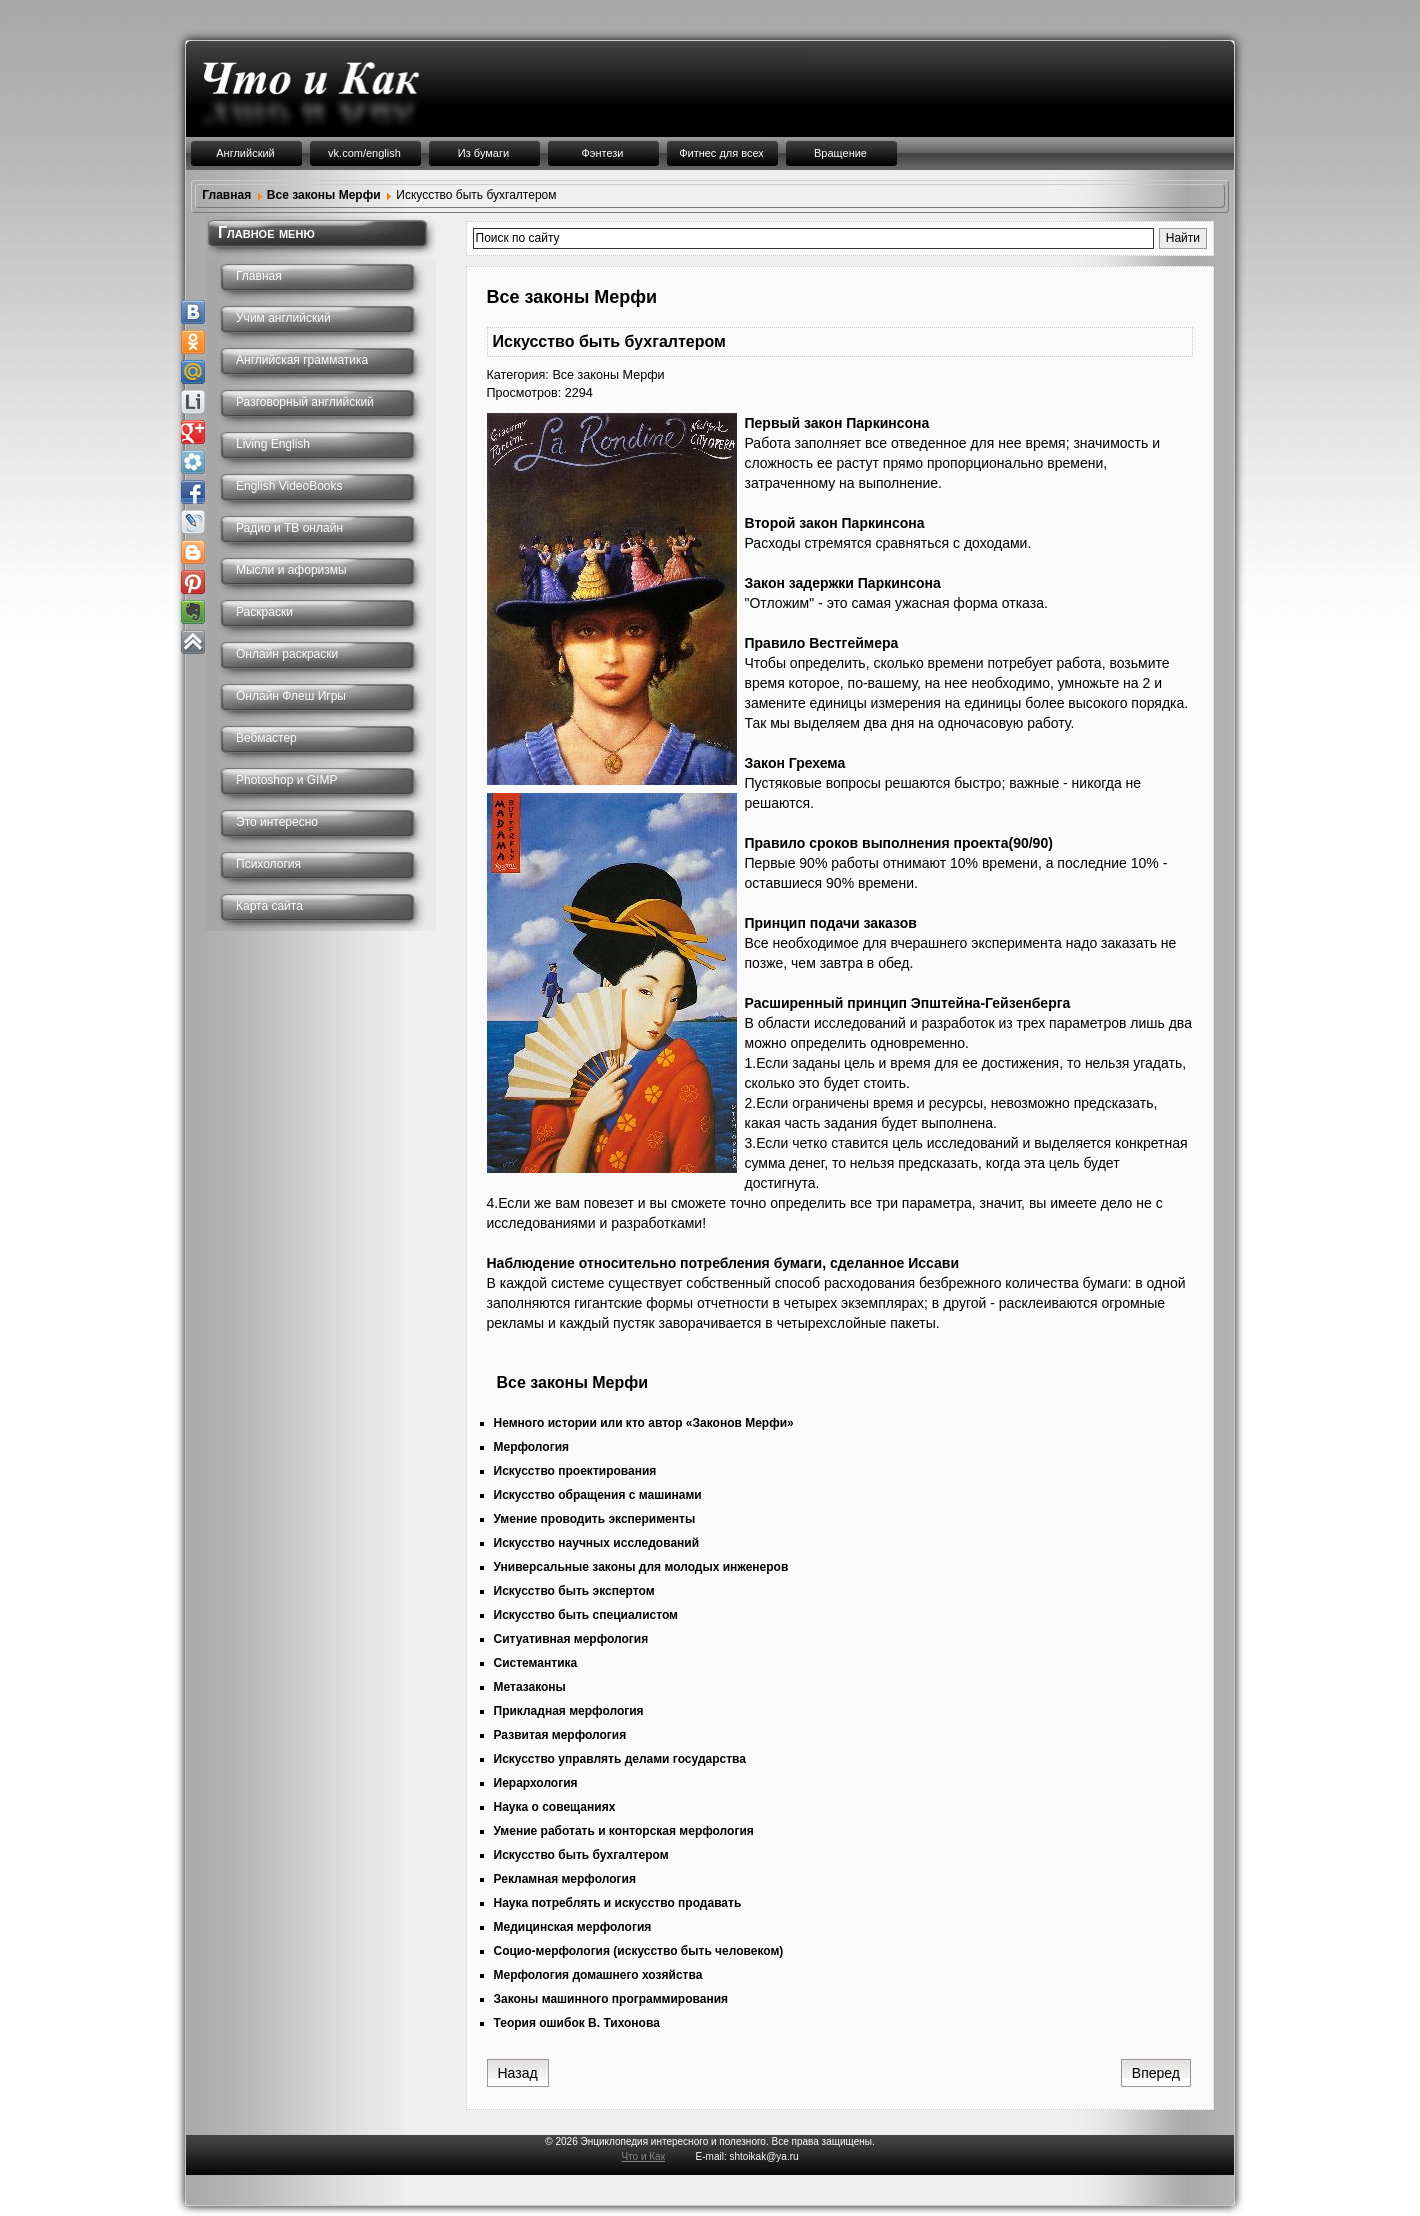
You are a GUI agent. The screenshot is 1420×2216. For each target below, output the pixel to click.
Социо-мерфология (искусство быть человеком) (639, 1951)
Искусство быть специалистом (586, 1615)
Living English (273, 444)
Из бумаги (483, 153)
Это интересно (277, 822)
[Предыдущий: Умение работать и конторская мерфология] (518, 2073)
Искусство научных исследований (597, 1543)
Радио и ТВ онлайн (289, 528)
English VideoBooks (289, 486)
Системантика (536, 1663)
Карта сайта (269, 906)
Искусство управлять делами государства (620, 1759)
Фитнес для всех (721, 153)
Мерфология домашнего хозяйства (598, 1975)
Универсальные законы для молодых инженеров (641, 1567)
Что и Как (643, 2156)
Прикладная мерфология (569, 1711)
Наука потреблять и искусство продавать (618, 1903)
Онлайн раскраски (287, 654)
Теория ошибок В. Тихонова (577, 2023)
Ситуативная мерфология (571, 1639)
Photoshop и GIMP (286, 780)
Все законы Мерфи (608, 375)
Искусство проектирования (575, 1471)
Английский (245, 153)
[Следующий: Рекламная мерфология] (1156, 2073)
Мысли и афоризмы (291, 570)
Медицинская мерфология (573, 1927)
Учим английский (283, 318)
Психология (268, 864)
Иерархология (536, 1783)
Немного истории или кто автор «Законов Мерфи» (644, 1423)
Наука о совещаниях (555, 1807)
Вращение (840, 153)
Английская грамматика (302, 360)
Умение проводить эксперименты (595, 1519)
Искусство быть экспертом (574, 1591)
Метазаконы (530, 1687)
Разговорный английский (305, 402)
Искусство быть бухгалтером (581, 1855)
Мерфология (532, 1447)
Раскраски (264, 612)
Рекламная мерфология (565, 1879)
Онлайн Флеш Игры (291, 696)
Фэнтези (602, 153)
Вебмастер (266, 738)
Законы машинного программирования (611, 1999)
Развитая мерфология (560, 1735)
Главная (259, 276)
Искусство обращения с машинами (598, 1495)
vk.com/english (364, 153)
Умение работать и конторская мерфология (624, 1831)
